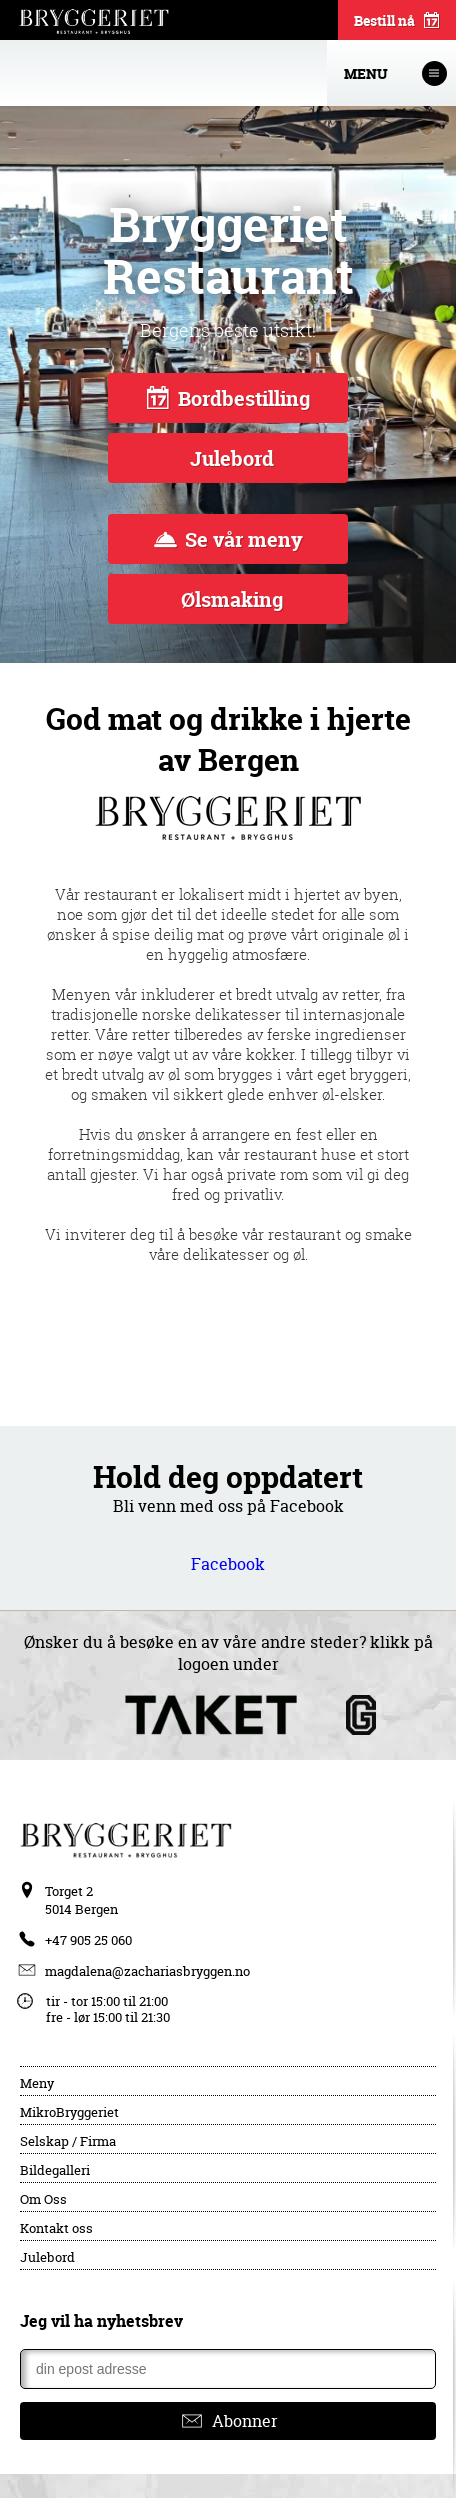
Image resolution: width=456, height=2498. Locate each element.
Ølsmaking (229, 599)
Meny (37, 2083)
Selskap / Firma (68, 2141)
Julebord (229, 458)
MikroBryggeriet (69, 2112)
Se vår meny (228, 539)
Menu (395, 73)
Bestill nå (397, 22)
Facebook (228, 1564)
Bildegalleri (55, 2170)
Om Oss (43, 2199)
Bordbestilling (228, 398)
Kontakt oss (56, 2228)
